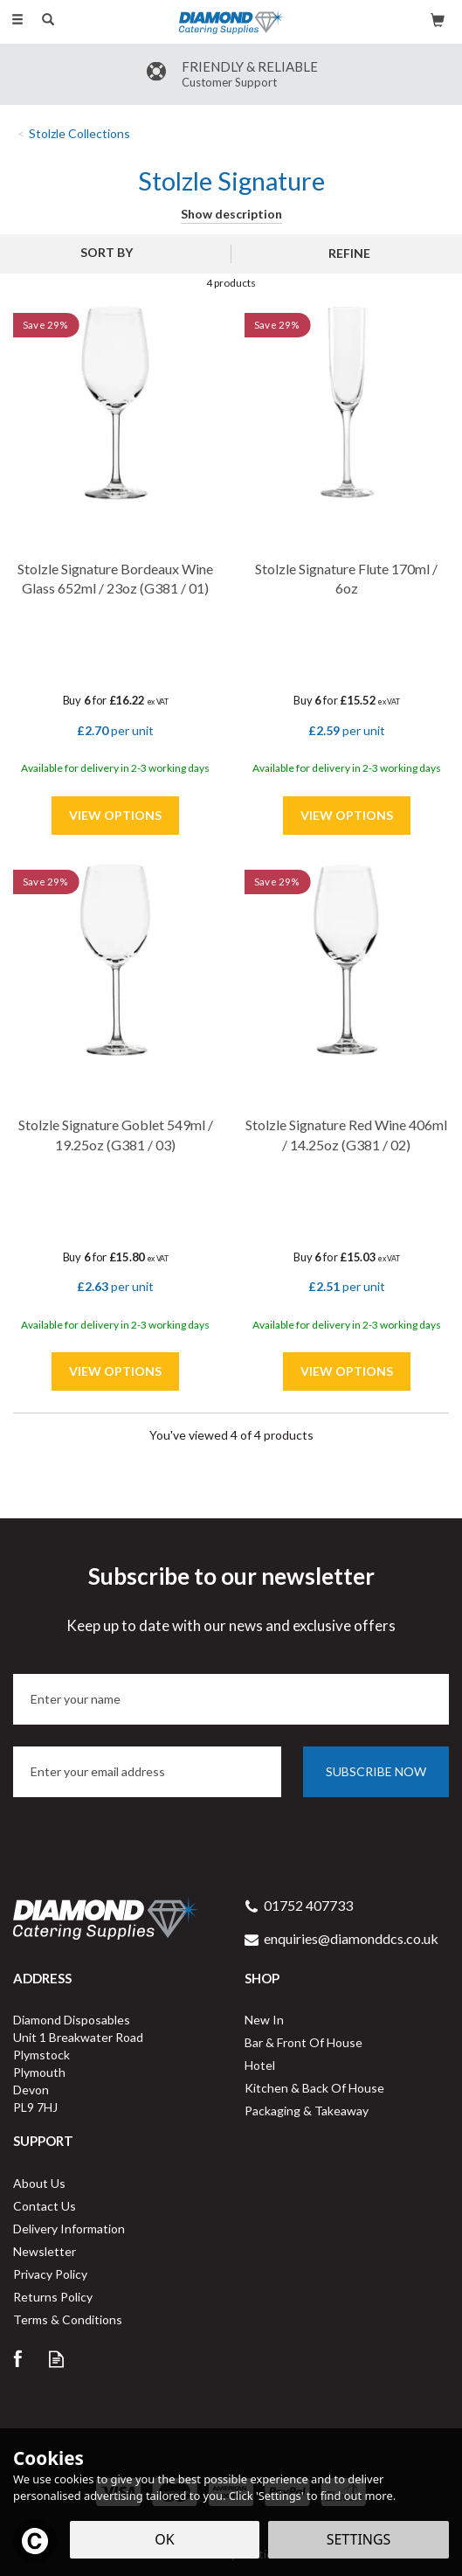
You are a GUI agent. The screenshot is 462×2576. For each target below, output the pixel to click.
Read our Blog (56, 2359)
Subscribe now (376, 1771)
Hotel (260, 2065)
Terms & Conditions (67, 2319)
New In (264, 2019)
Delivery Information (69, 2228)
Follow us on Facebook (17, 2359)
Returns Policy (53, 2296)
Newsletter (44, 2251)
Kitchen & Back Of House (314, 2087)
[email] (147, 1771)
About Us (39, 2183)
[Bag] (438, 19)
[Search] (48, 20)
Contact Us (44, 2205)
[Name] (231, 1699)
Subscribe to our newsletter (231, 1598)
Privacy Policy (50, 2274)
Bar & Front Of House (303, 2042)
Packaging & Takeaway (307, 2110)
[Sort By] (113, 253)
